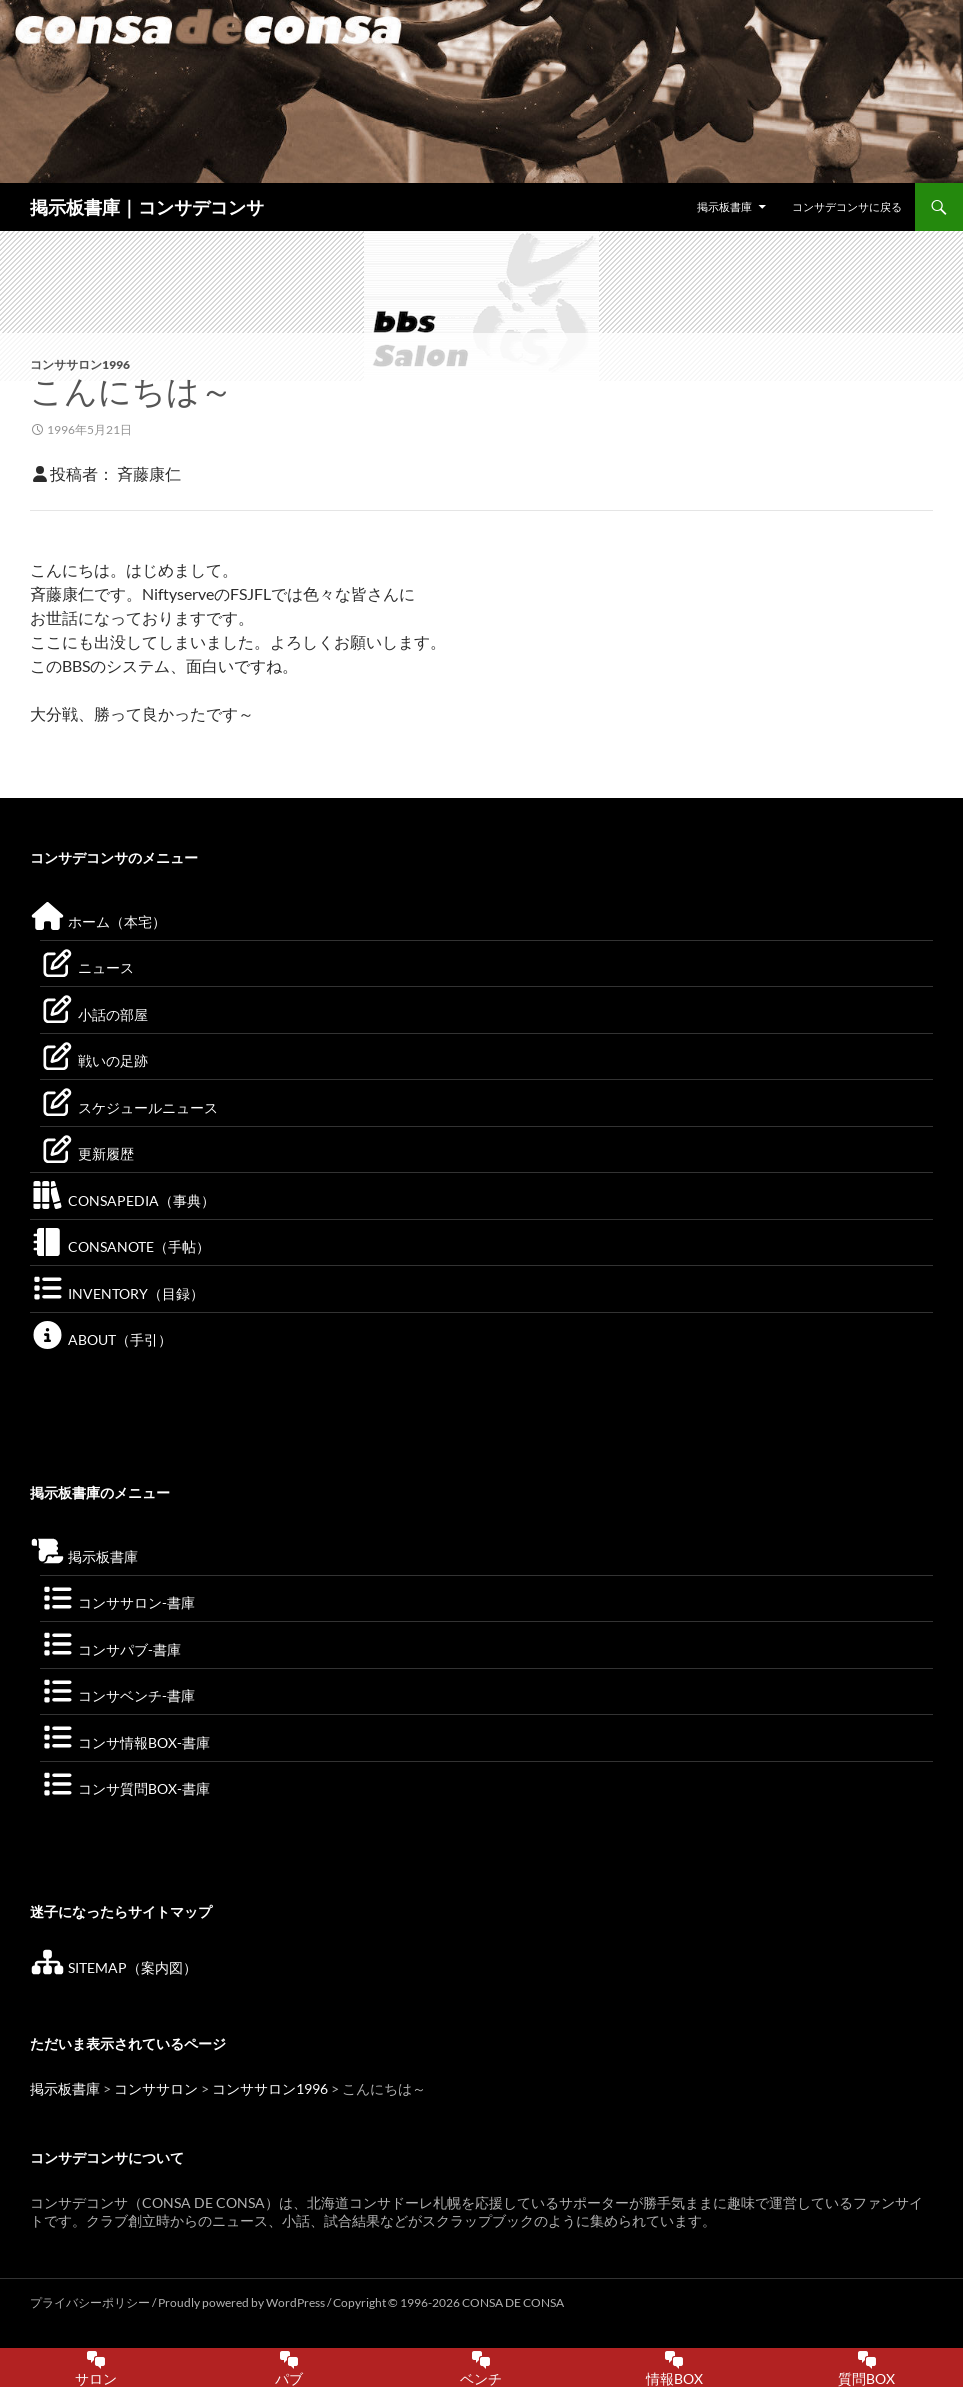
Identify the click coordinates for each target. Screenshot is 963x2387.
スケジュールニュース (129, 1107)
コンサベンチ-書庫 (117, 1695)
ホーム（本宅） (98, 921)
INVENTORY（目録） (117, 1293)
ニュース (87, 967)
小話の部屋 (94, 1014)
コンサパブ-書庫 (110, 1649)
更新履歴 (87, 1153)
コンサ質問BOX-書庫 (125, 1788)
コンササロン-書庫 (117, 1602)
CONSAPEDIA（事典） (122, 1200)
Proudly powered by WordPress (242, 2302)
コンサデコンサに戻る (847, 206)
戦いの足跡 (94, 1060)
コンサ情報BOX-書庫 (125, 1742)
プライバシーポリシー (90, 2302)
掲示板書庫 (724, 206)
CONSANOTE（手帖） (120, 1246)
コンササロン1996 (80, 364)
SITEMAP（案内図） (113, 1967)
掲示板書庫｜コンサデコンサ (147, 207)
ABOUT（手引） (101, 1339)
